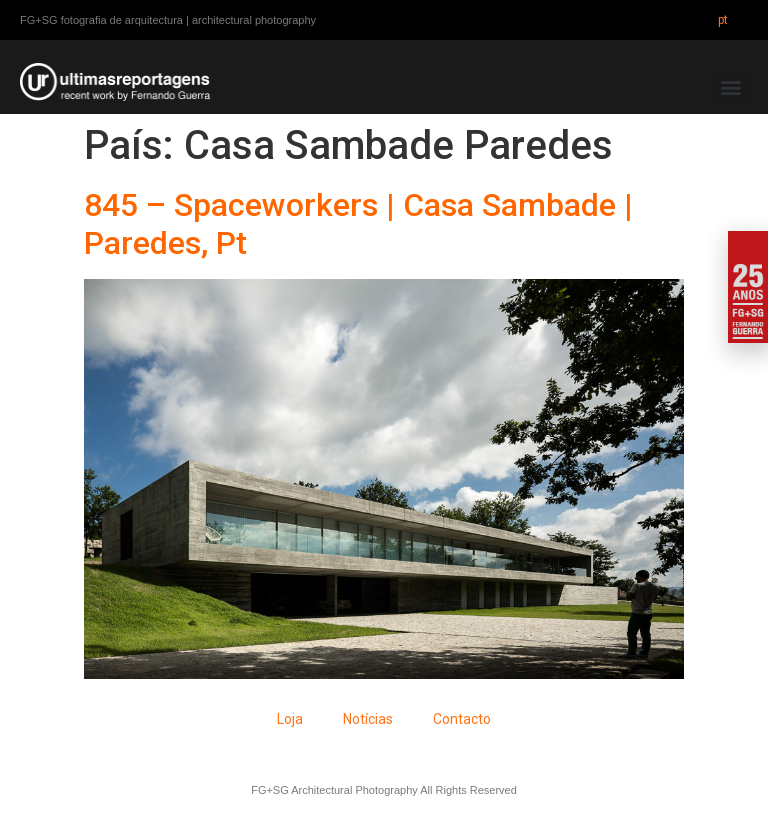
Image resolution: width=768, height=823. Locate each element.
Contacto (462, 719)
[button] (731, 87)
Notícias (368, 719)
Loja (290, 719)
